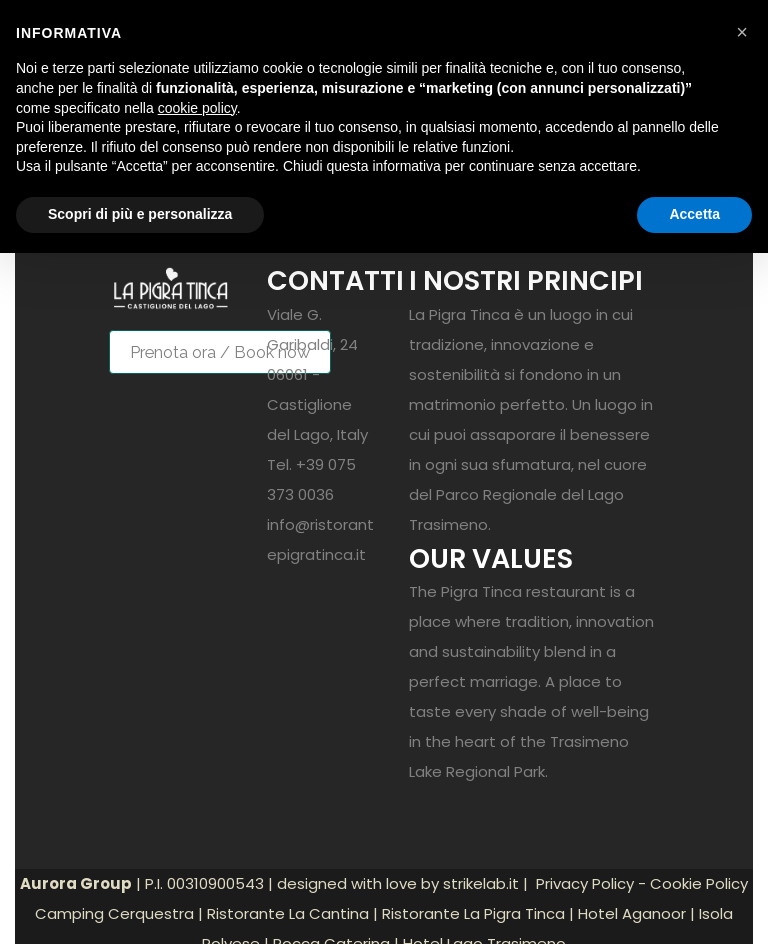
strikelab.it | (487, 883)
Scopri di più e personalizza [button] (140, 214)
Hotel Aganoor (632, 913)
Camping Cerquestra (114, 913)
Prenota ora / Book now (220, 352)
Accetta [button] (694, 214)
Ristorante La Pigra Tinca (473, 913)
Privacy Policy (585, 883)
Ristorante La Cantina (288, 913)
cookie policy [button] (197, 108)
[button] (742, 32)
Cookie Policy (699, 883)
